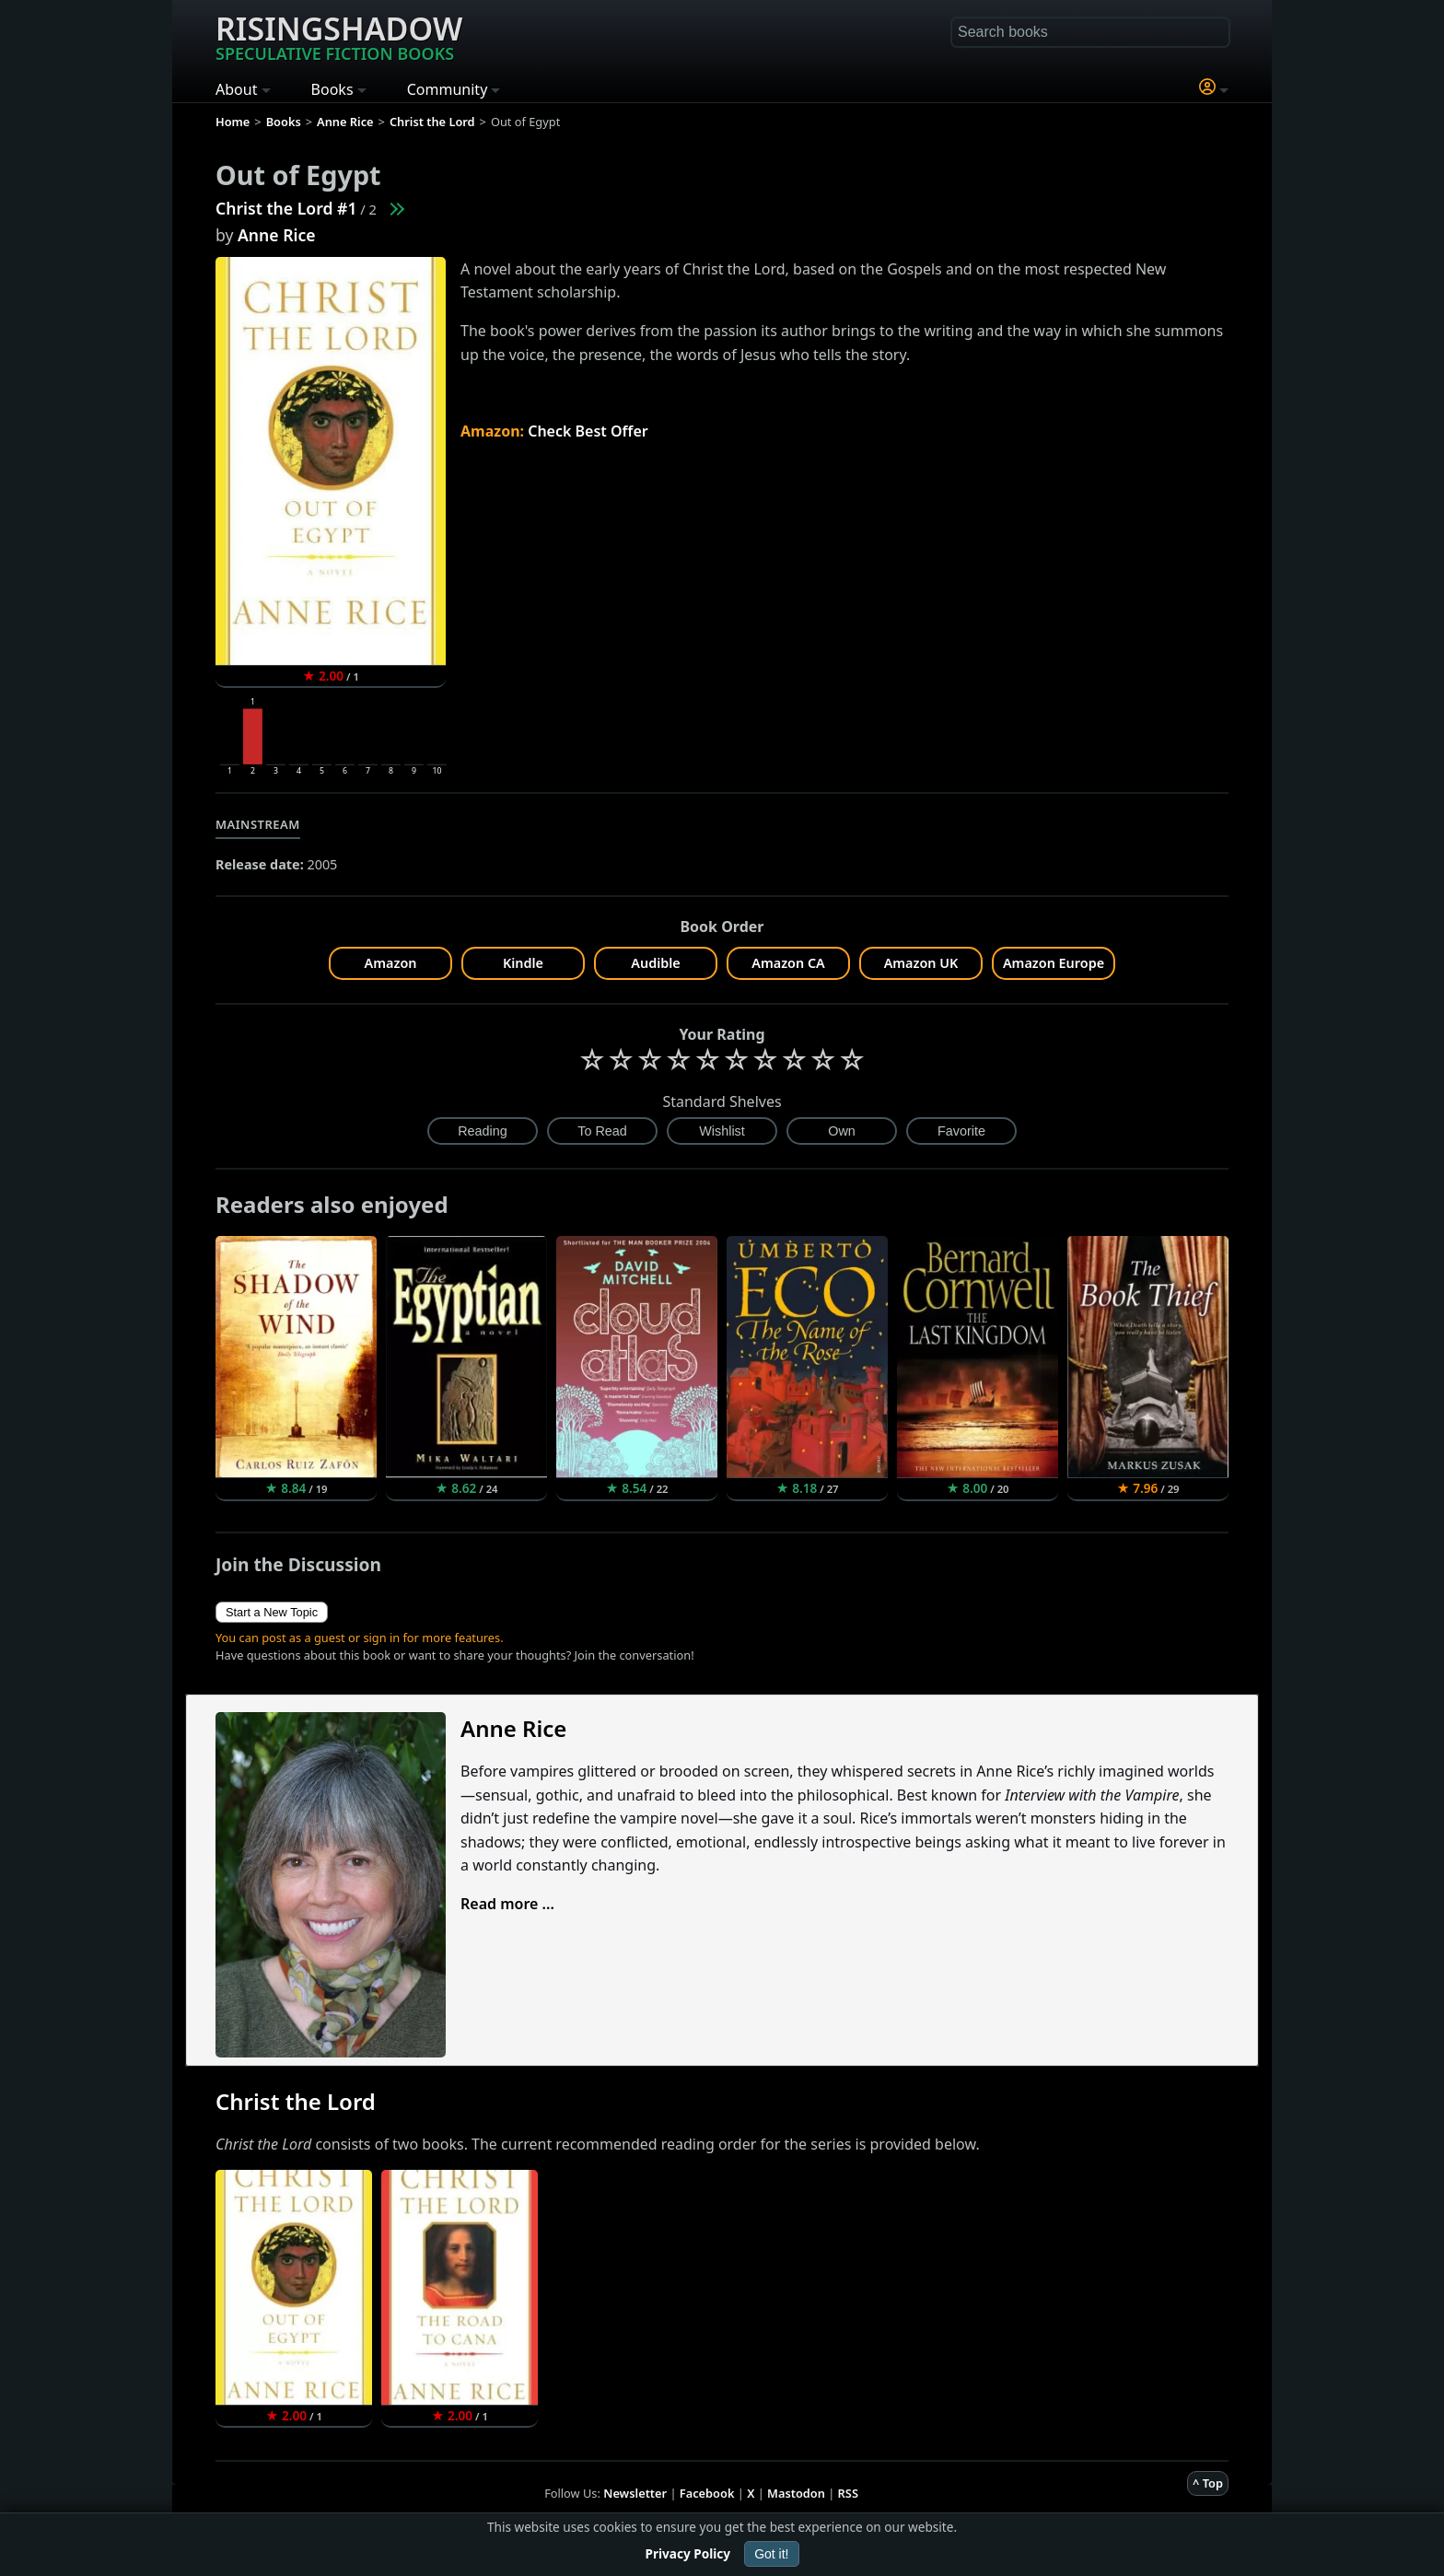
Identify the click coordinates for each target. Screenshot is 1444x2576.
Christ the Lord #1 (285, 208)
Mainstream (257, 824)
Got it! (771, 2554)
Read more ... (507, 1904)
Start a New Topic (272, 1612)
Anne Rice (277, 235)
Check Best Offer (588, 431)
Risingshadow (338, 35)
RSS (848, 2493)
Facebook (707, 2493)
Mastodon (796, 2493)
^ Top (1208, 2483)
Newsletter (635, 2493)
